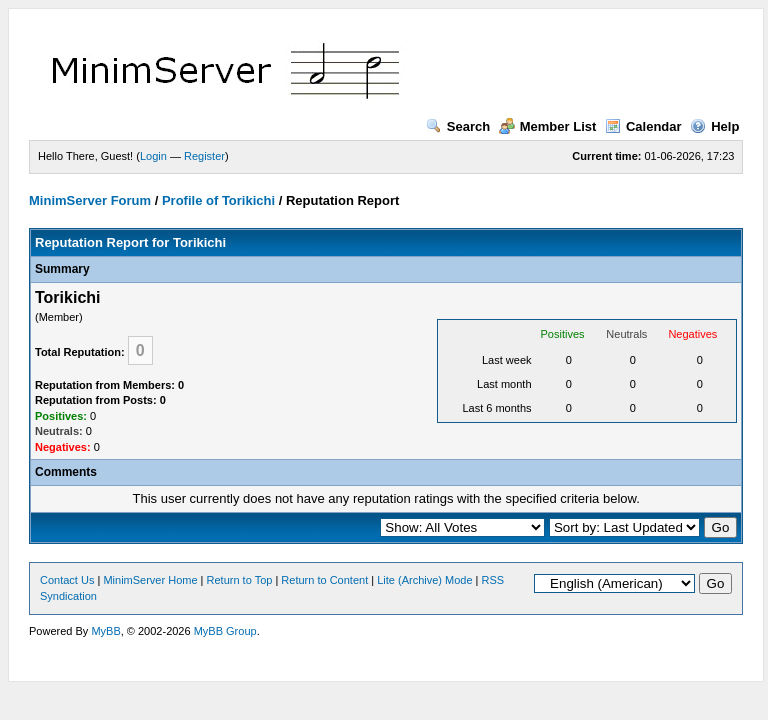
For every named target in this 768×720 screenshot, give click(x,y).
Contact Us (67, 580)
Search (458, 126)
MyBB (105, 631)
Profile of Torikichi (218, 200)
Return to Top (240, 580)
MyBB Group (225, 631)
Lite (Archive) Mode (424, 580)
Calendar (643, 126)
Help (714, 126)
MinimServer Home (150, 580)
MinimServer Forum (90, 200)
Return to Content (324, 580)
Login (153, 156)
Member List (548, 126)
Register (204, 156)
